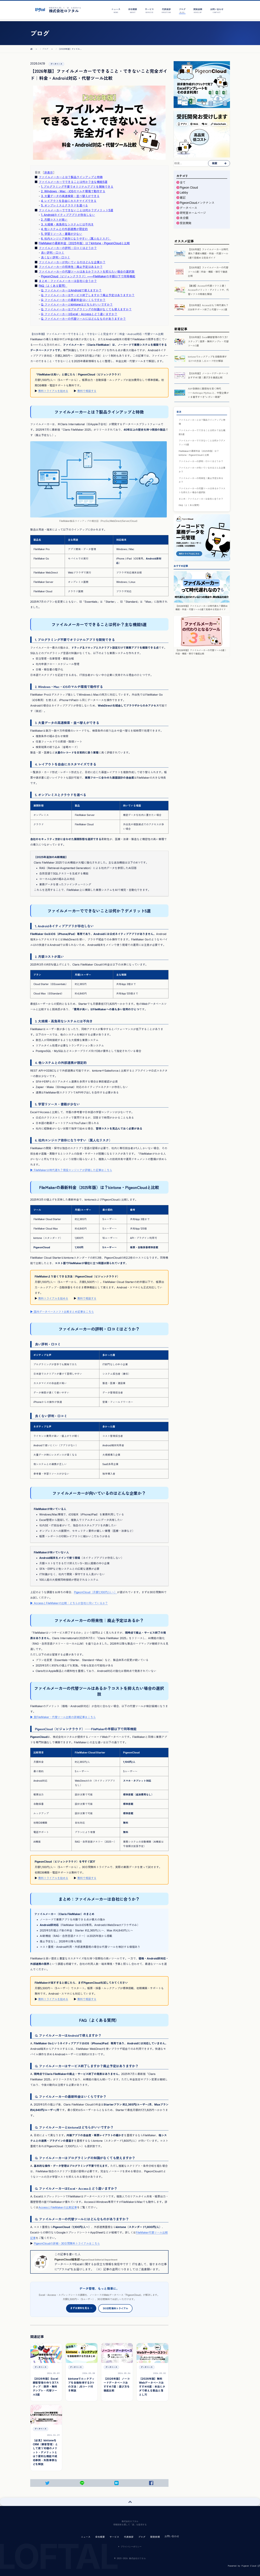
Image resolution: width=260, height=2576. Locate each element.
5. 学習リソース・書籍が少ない (61, 234)
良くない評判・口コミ (55, 257)
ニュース (85, 2537)
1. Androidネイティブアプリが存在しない (68, 215)
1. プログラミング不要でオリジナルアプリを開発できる (77, 186)
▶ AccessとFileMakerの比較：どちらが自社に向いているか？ (69, 1603)
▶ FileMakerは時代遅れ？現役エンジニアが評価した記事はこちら (71, 1170)
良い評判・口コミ (52, 252)
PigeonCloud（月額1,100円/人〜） (95, 1592)
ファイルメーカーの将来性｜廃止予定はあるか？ (71, 267)
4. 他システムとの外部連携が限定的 (64, 229)
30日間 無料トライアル (115, 2308)
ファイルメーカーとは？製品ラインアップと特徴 (71, 177)
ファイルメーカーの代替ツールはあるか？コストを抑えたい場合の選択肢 (87, 271)
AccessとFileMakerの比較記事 (57, 2207)
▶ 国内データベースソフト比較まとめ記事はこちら (62, 1311)
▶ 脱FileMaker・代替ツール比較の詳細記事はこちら (63, 1717)
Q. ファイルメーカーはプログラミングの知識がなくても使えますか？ (86, 309)
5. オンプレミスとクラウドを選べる (64, 205)
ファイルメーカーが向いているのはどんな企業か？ (72, 262)
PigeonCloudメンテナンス (197, 202)
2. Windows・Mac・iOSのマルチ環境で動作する (73, 191)
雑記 (183, 197)
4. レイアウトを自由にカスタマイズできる (68, 201)
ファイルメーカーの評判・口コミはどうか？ (68, 248)
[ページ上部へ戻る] (130, 2502)
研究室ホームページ (193, 213)
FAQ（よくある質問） (53, 286)
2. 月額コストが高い (54, 219)
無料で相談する (86, 391)
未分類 (184, 218)
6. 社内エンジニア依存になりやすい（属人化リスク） (76, 238)
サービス (114, 2537)
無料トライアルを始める (53, 391)
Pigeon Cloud (189, 187)
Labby (184, 192)
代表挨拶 (128, 2537)
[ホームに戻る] (31, 49)
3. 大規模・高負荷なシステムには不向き (67, 224)
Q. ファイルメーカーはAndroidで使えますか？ (71, 290)
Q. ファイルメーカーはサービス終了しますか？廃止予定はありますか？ (88, 295)
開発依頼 (155, 2537)
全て (183, 182)
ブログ (45, 49)
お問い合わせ (172, 2536)
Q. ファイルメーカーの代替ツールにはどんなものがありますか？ (83, 318)
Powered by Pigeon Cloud (244, 2566)
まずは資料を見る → (81, 2308)
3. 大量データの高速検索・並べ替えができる (70, 196)
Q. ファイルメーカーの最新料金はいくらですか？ (73, 300)
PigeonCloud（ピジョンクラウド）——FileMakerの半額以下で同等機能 (88, 276)
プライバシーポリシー (130, 2546)
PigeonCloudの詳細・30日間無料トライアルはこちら (67, 2243)
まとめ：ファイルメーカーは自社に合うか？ (68, 281)
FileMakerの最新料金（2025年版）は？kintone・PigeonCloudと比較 (84, 243)
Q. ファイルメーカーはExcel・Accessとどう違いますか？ (79, 314)
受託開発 (185, 223)
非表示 (48, 172)
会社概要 (100, 2537)
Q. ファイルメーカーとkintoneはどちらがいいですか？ (77, 304)
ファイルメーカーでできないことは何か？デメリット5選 (76, 210)
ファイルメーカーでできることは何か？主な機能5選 (73, 182)
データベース (188, 208)
